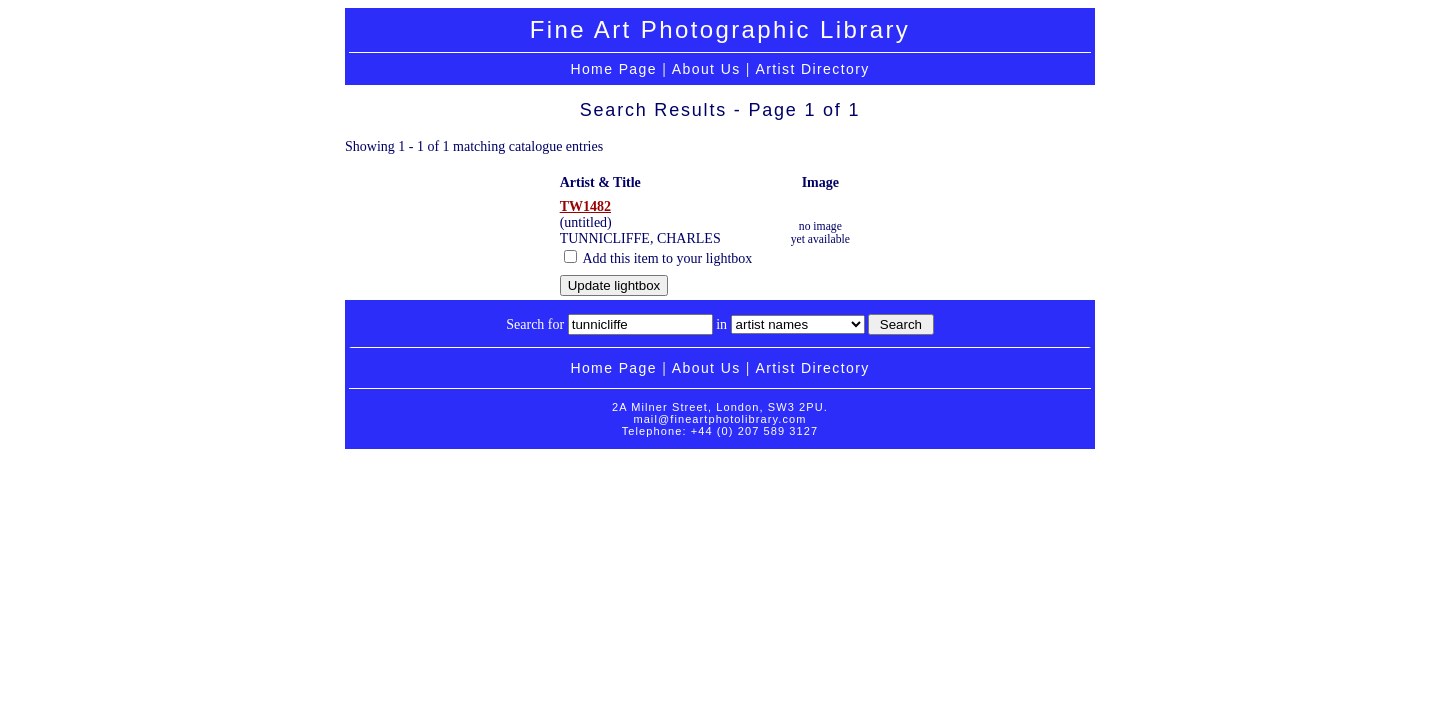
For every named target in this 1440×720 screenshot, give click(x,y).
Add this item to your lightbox (658, 258)
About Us (706, 69)
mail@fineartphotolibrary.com (719, 419)
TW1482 (585, 206)
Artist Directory (812, 69)
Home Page (613, 69)
